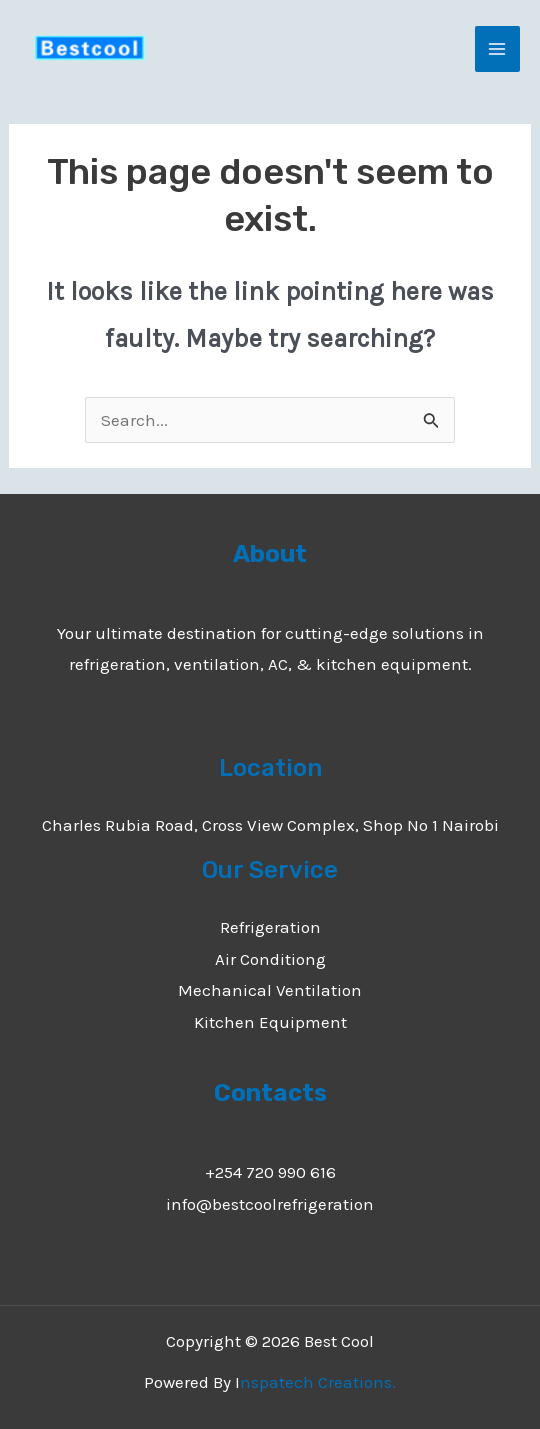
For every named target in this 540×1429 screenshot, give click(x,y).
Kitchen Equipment (270, 1022)
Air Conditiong (270, 959)
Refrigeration (270, 927)
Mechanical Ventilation (270, 990)
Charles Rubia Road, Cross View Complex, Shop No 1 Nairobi (270, 825)
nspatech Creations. (318, 1382)
